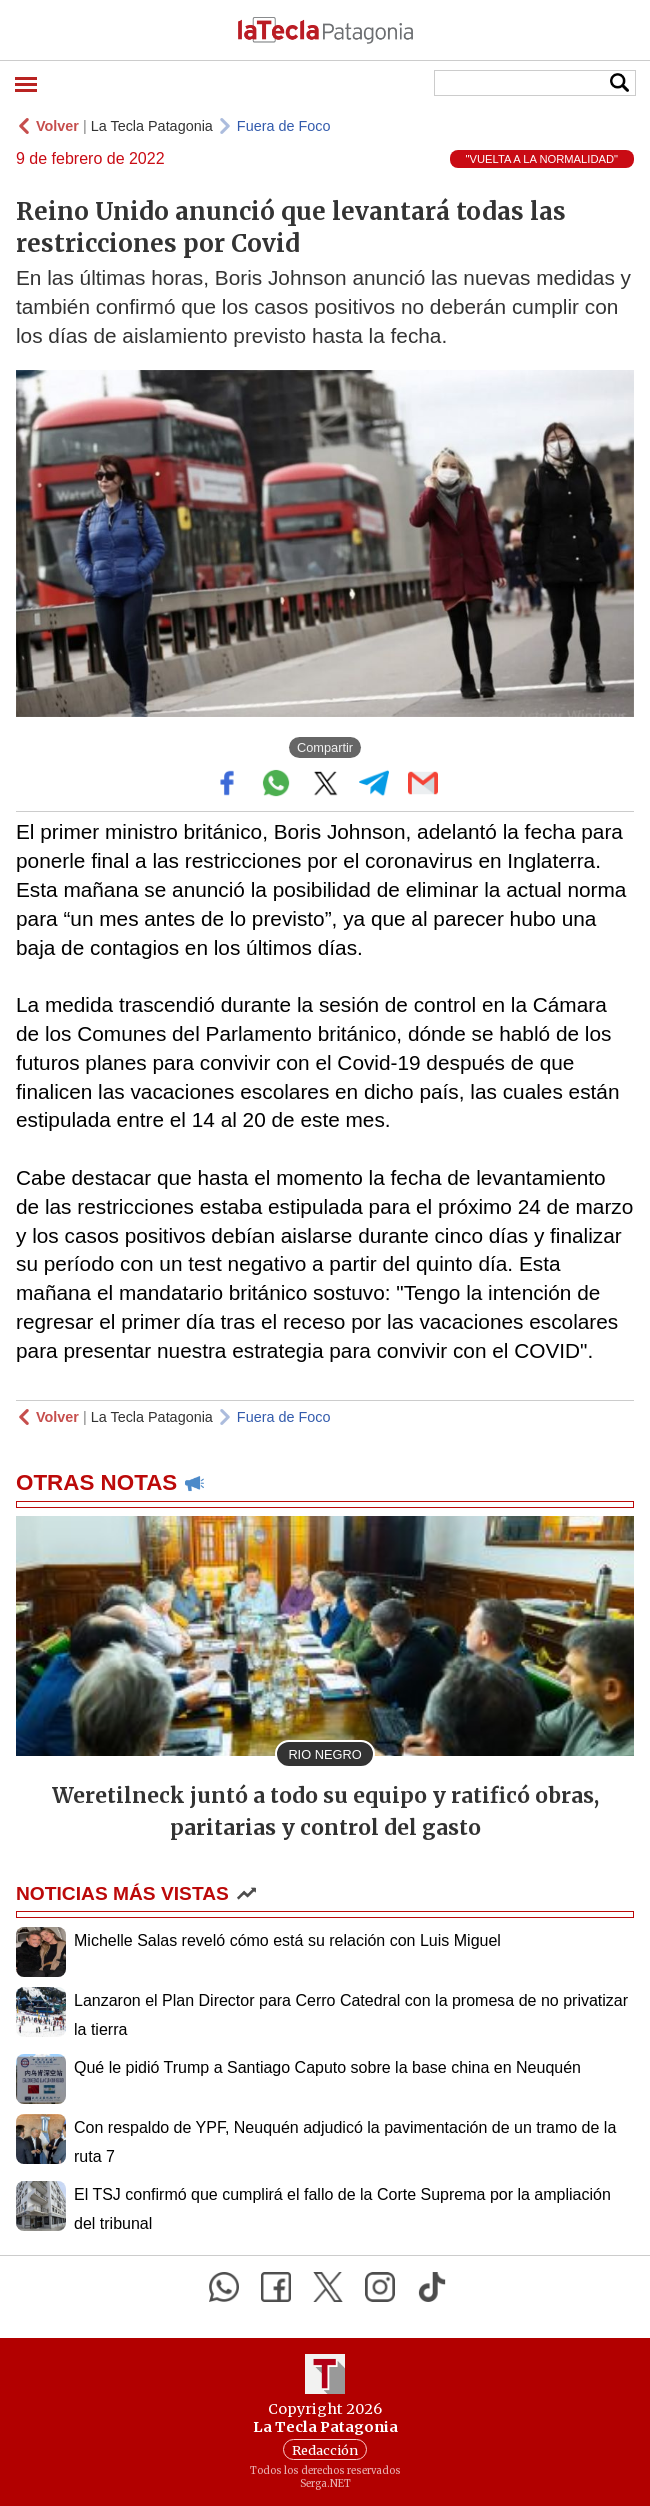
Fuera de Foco (284, 126)
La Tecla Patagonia (152, 126)
